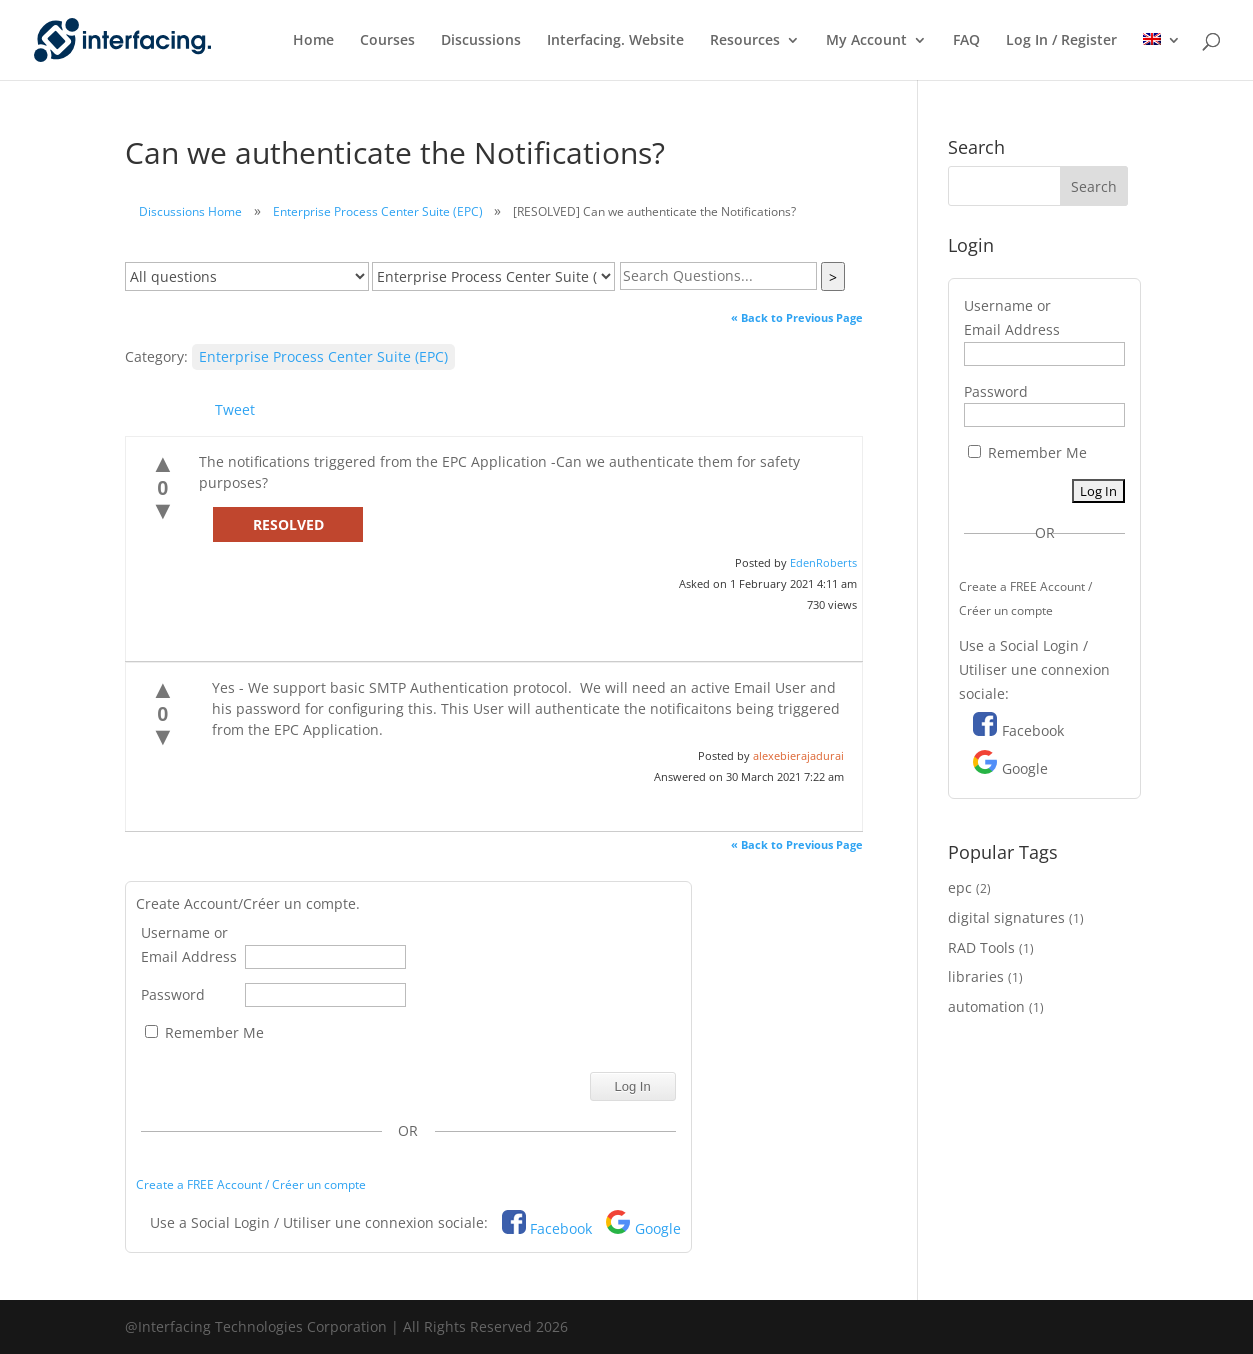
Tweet (235, 409)
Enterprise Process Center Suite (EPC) (378, 211)
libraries (976, 976)
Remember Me (204, 1032)
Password (173, 994)
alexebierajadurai (798, 755)
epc (960, 887)
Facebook (561, 1228)
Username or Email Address (189, 944)
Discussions (481, 41)
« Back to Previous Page (797, 317)
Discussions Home (190, 211)
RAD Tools (981, 947)
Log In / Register (1061, 41)
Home (313, 41)
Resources (745, 41)
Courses (387, 41)
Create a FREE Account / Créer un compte (251, 1184)
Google (658, 1228)
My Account (866, 41)
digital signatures (1006, 917)
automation (986, 1006)
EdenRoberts (823, 562)
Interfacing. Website (615, 41)
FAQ (966, 41)
